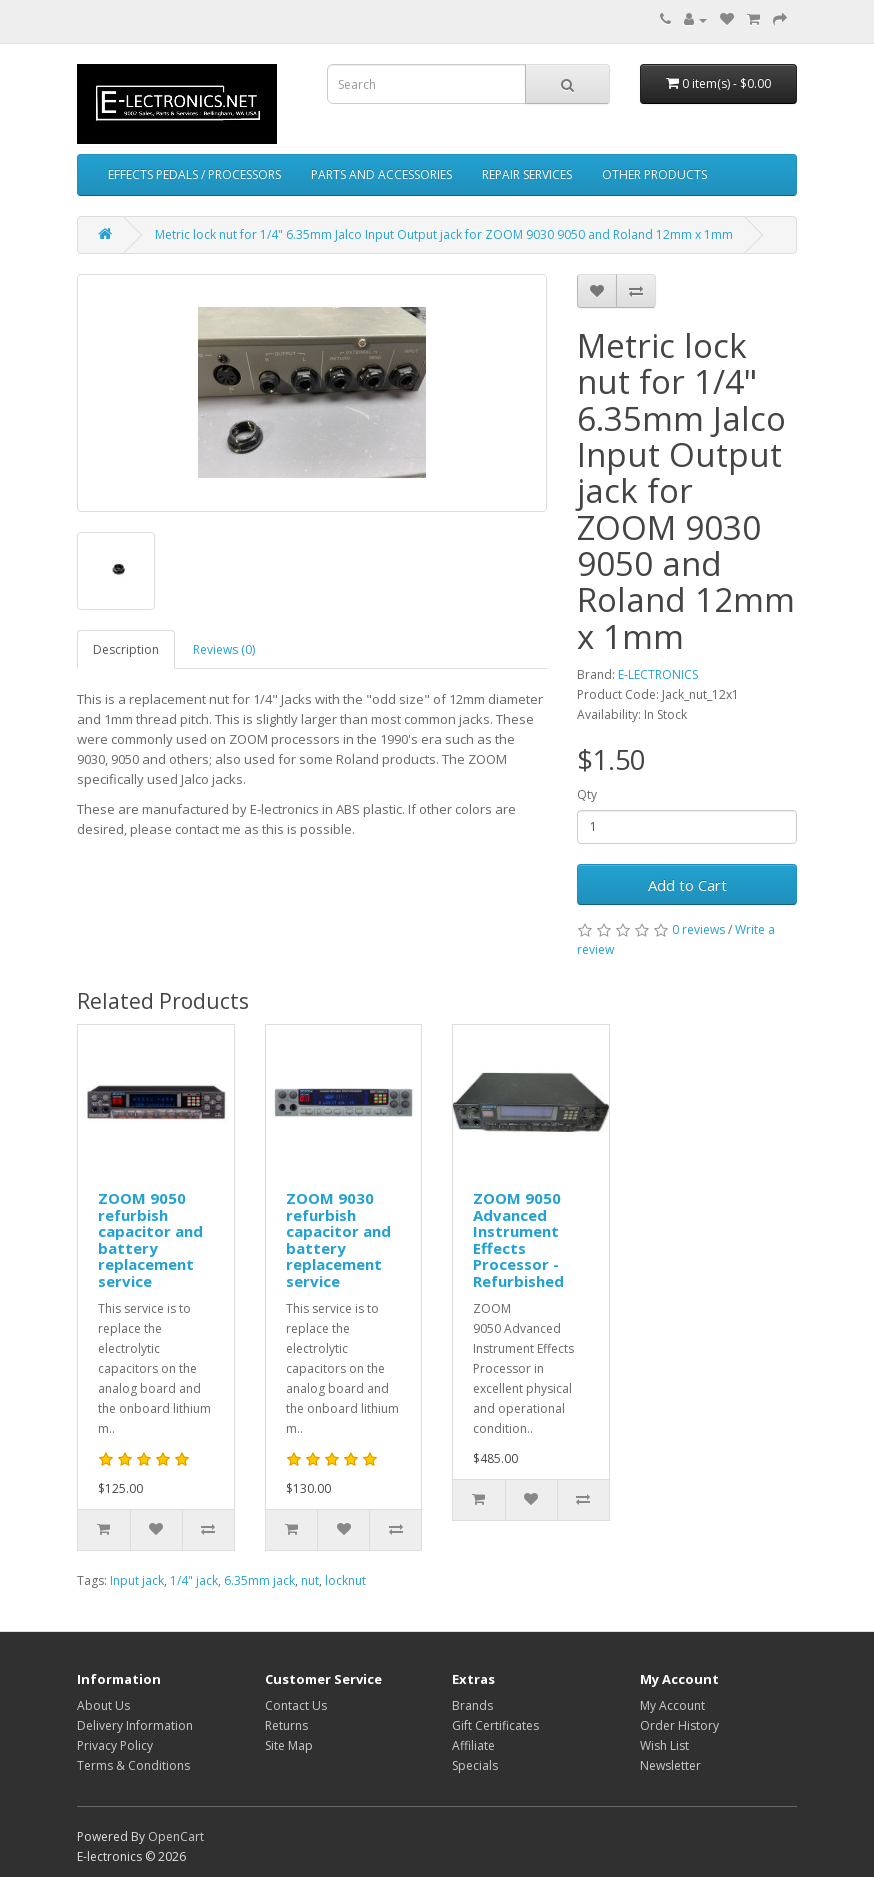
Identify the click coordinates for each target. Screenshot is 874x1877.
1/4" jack (194, 1580)
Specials (475, 1765)
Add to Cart (687, 885)
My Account (672, 1705)
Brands (472, 1705)
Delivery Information (135, 1725)
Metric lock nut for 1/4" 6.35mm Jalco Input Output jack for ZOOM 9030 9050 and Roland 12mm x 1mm (444, 234)
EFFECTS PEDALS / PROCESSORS (194, 174)
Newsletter (670, 1765)
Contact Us (296, 1705)
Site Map (289, 1745)
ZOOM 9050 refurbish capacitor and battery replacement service (150, 1239)
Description (126, 649)
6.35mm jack (259, 1580)
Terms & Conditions (133, 1765)
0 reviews (698, 929)
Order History (679, 1725)
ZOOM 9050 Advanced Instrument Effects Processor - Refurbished (518, 1239)
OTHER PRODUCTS (654, 174)
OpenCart (176, 1836)
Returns (286, 1725)
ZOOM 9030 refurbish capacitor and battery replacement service (338, 1239)
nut (310, 1580)
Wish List (664, 1745)
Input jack (137, 1580)
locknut (345, 1580)
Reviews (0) (224, 649)
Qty (587, 794)
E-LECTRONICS (658, 674)
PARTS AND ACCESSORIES (381, 174)
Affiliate (473, 1745)
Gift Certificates (495, 1725)
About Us (103, 1705)
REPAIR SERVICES (527, 174)
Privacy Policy (115, 1745)
